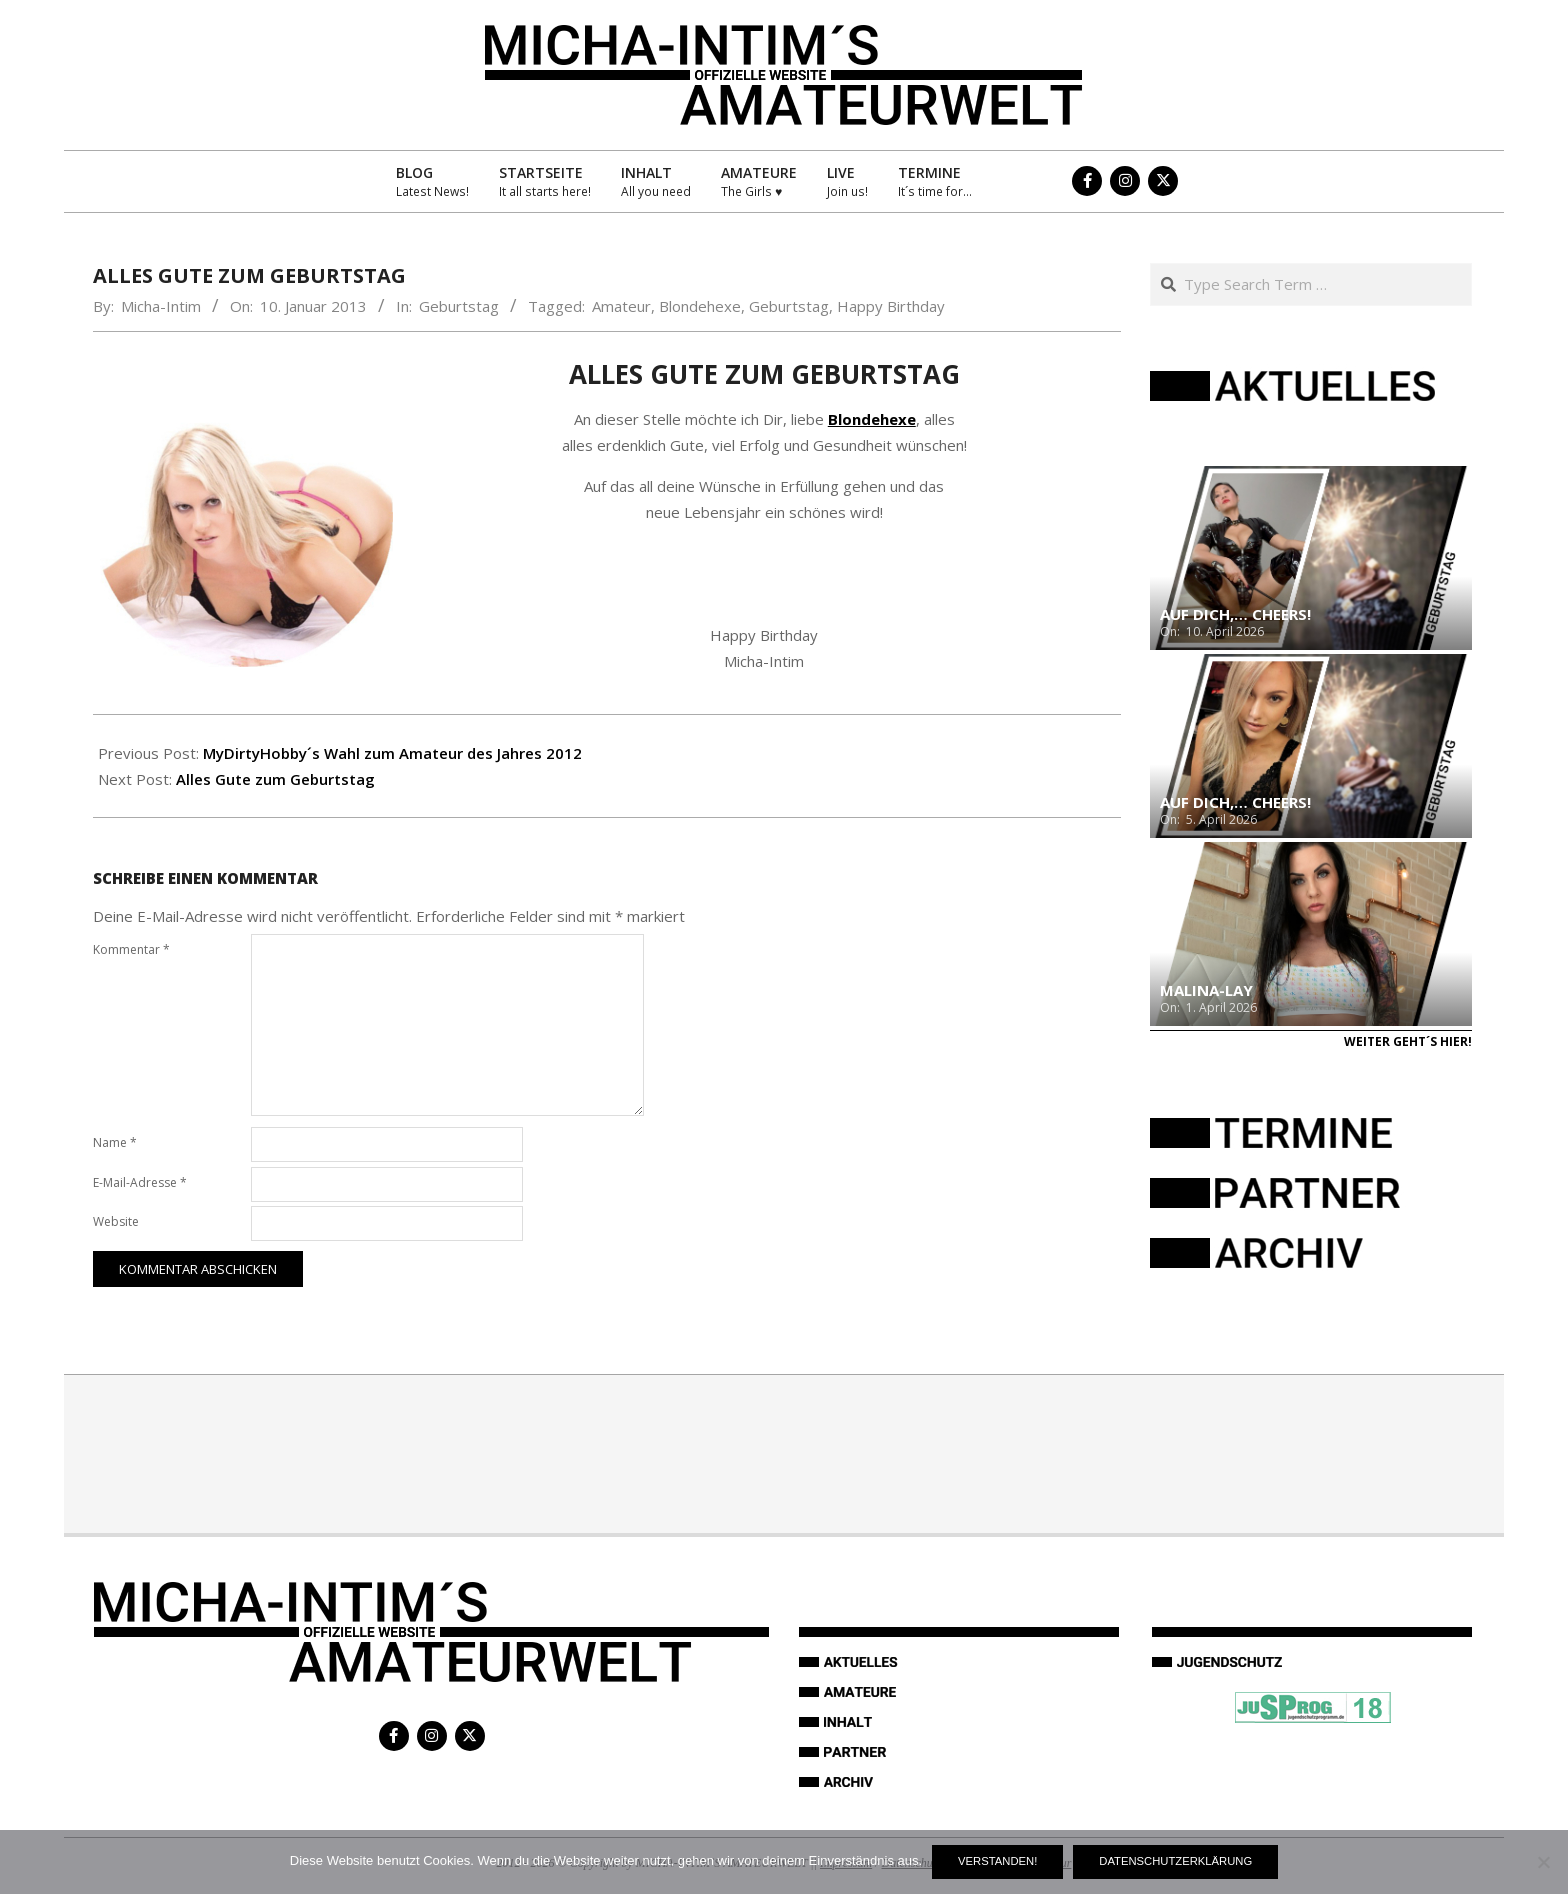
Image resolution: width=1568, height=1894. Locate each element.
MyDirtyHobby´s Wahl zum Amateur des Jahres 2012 (392, 753)
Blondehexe (700, 306)
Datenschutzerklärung (1175, 1861)
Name (115, 1142)
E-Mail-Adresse (140, 1182)
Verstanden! (997, 1861)
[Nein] (1543, 1862)
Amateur (621, 306)
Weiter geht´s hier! (1408, 1041)
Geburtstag (459, 306)
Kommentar (131, 949)
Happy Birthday (891, 306)
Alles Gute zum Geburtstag (275, 779)
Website (116, 1221)
